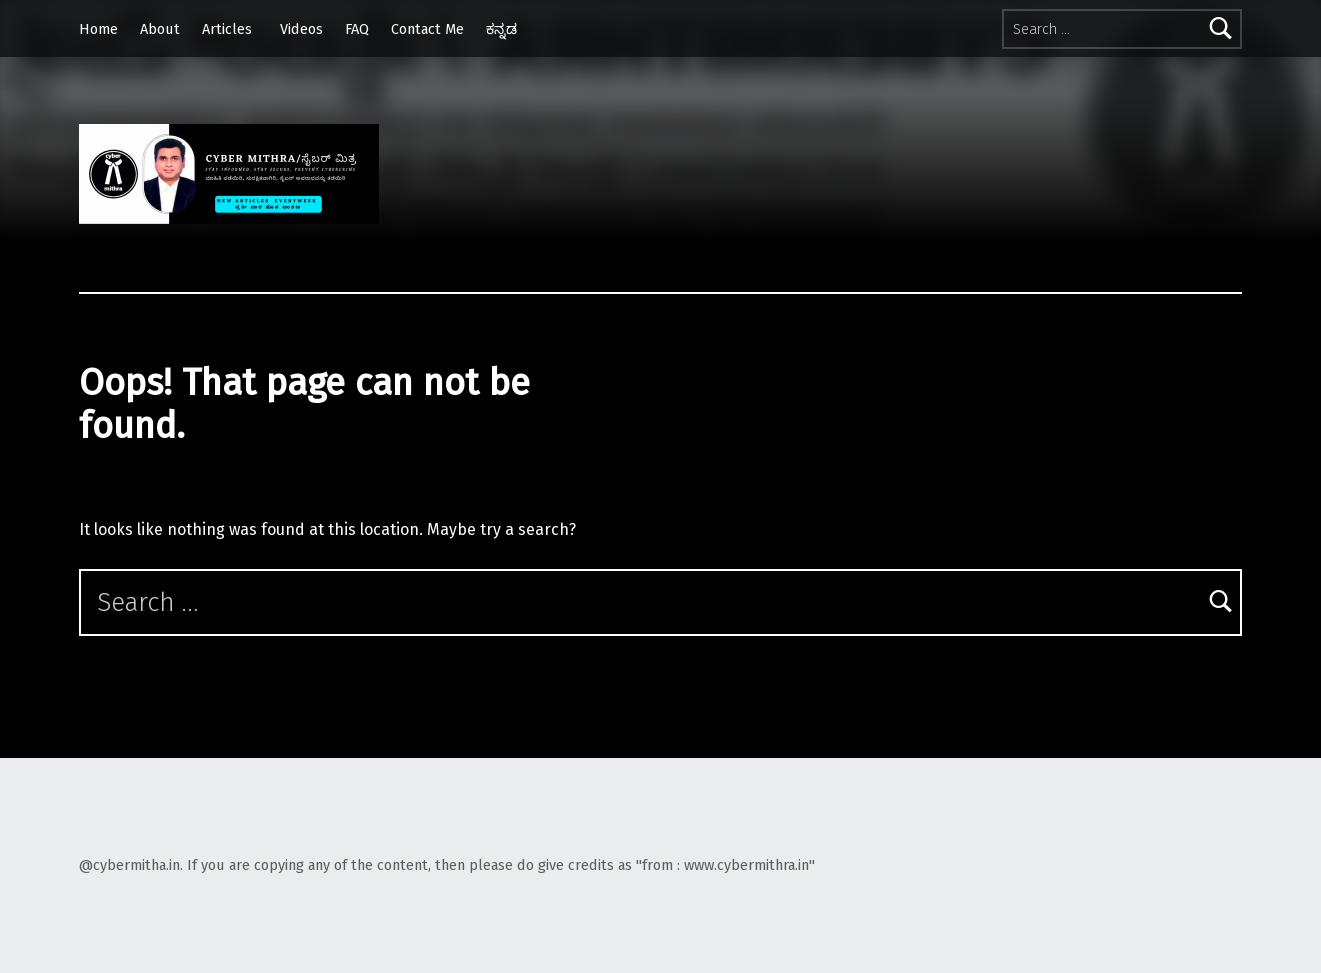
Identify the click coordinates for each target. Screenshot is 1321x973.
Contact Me (427, 29)
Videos (301, 29)
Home (98, 29)
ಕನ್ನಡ (501, 29)
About (160, 29)
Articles (227, 29)
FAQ (357, 29)
